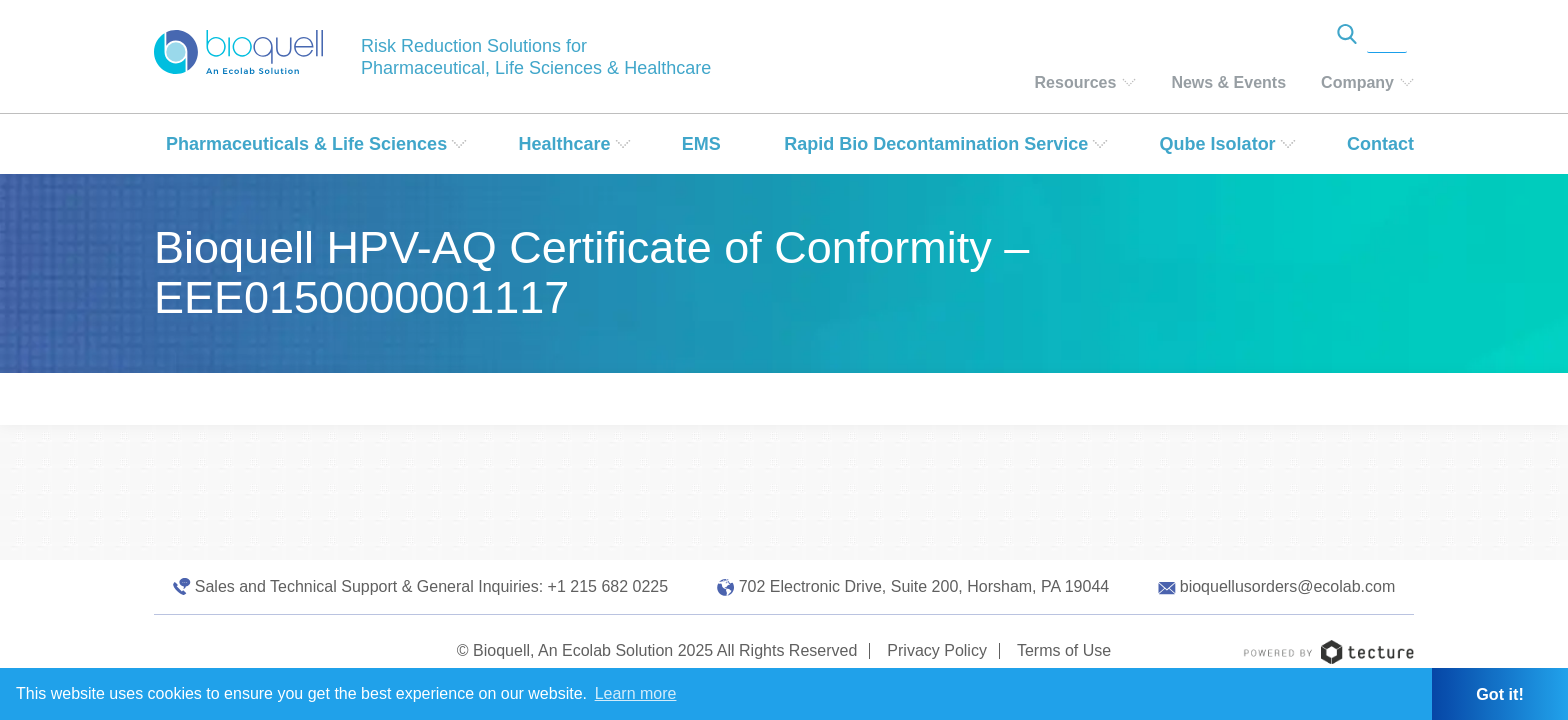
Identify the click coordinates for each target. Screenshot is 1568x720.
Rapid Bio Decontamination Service (936, 144)
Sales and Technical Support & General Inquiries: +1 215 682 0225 (431, 586)
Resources (1076, 82)
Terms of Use (1064, 650)
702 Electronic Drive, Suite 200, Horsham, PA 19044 (924, 586)
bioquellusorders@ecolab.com (1287, 586)
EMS (701, 144)
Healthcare (564, 144)
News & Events (1228, 82)
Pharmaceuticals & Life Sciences (306, 144)
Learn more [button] (636, 693)
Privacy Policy (937, 650)
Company (1357, 82)
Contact (1380, 144)
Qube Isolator (1218, 144)
